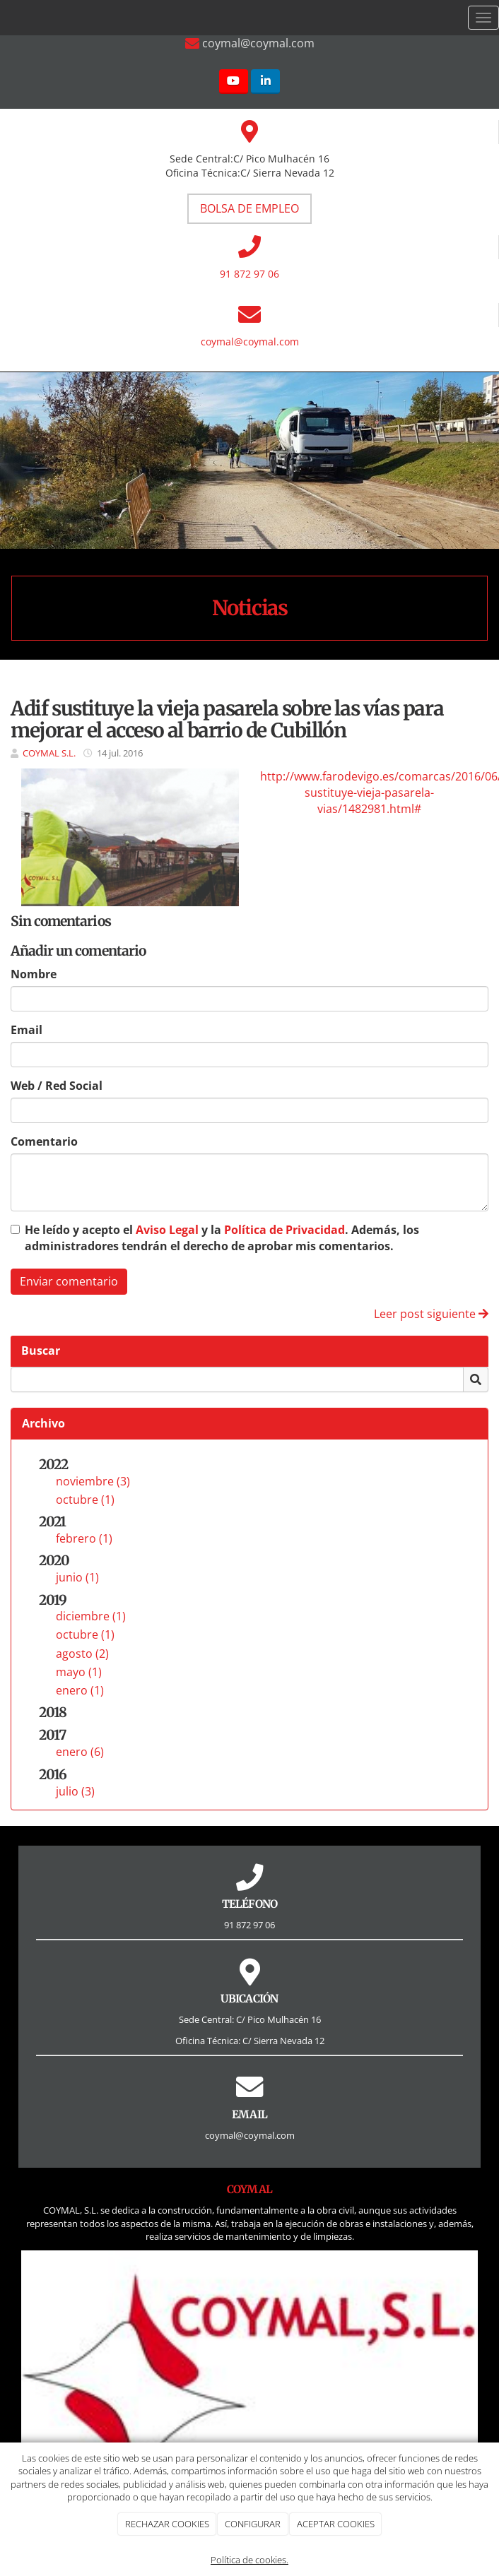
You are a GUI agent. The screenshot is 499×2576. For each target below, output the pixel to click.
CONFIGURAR (253, 2523)
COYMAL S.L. (49, 753)
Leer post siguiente (431, 1314)
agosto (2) (82, 1653)
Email (26, 1030)
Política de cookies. (249, 2559)
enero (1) (80, 1690)
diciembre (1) (91, 1616)
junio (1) (77, 1577)
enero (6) (80, 1751)
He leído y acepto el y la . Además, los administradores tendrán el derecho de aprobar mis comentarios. (222, 1238)
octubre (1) (85, 1499)
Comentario (44, 1141)
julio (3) (75, 1791)
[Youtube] (233, 81)
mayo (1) (79, 1672)
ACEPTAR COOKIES (336, 2523)
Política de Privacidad (284, 1229)
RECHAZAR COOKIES (167, 2523)
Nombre (34, 974)
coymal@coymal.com (250, 341)
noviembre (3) (93, 1481)
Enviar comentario (69, 1281)
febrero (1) (84, 1538)
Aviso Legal (167, 1229)
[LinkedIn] (265, 81)
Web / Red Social (56, 1085)
